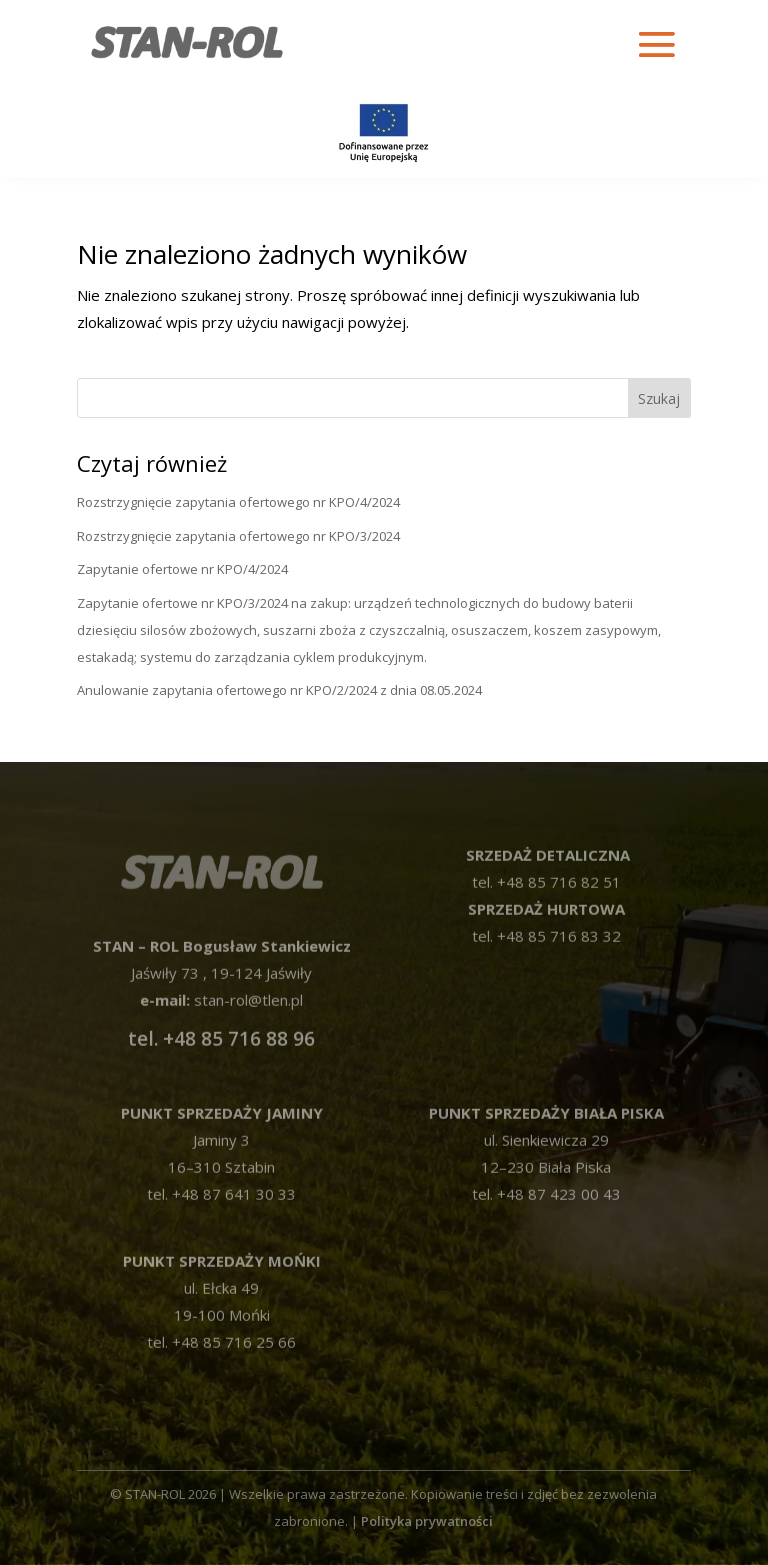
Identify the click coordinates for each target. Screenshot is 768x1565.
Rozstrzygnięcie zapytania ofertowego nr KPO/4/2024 (238, 502)
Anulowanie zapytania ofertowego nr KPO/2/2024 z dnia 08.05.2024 (279, 690)
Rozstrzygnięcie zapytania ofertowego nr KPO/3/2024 (238, 536)
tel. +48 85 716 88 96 (221, 1016)
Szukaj (659, 398)
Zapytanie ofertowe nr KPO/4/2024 (182, 569)
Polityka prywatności (427, 1521)
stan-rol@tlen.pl (246, 977)
